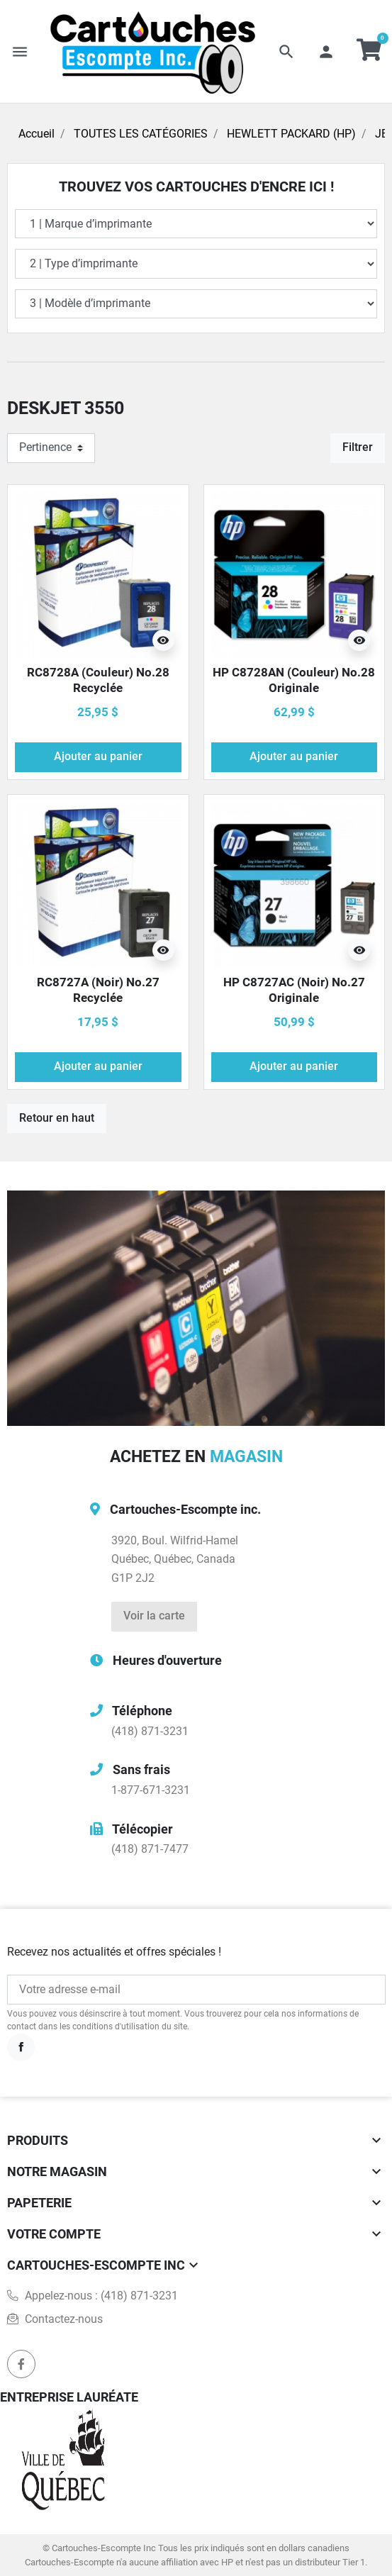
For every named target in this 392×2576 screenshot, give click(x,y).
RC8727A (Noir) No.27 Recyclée (98, 990)
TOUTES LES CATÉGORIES (141, 134)
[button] (286, 52)
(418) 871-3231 (150, 1731)
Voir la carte (154, 1616)
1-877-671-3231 (150, 1790)
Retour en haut (56, 1118)
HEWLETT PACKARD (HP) (291, 134)
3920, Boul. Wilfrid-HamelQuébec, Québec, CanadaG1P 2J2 (174, 1559)
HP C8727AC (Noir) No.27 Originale (294, 990)
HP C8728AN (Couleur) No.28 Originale (294, 680)
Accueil (36, 134)
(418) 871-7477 (150, 1849)
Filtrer (357, 447)
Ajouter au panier (98, 756)
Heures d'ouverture (167, 1660)
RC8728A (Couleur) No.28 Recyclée (98, 680)
